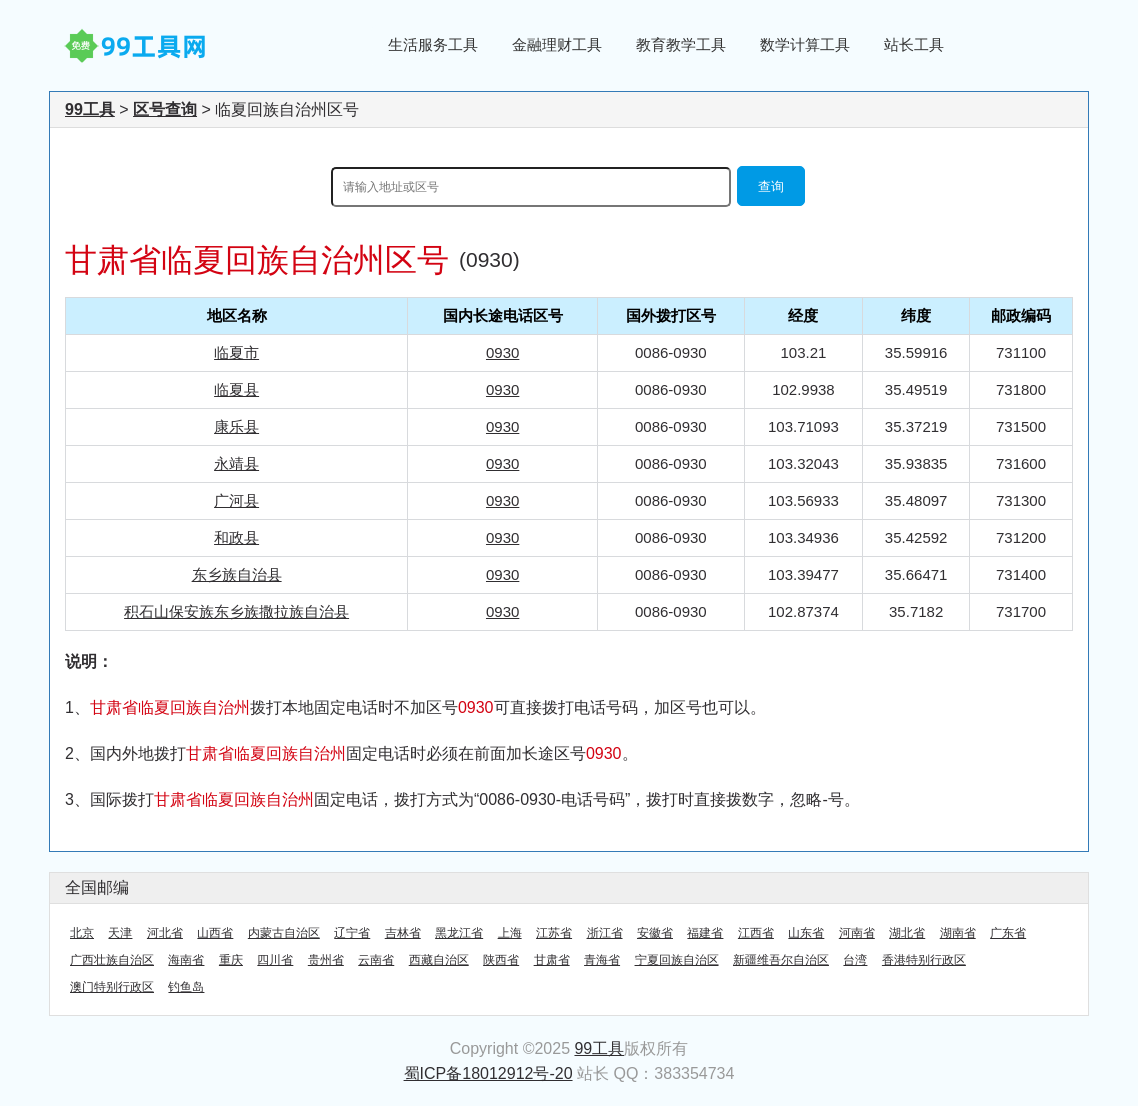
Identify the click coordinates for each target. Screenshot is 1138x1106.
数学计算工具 (805, 44)
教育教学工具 (681, 44)
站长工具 (914, 44)
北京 (82, 933)
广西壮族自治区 (112, 960)
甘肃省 (552, 960)
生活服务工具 (433, 44)
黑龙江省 (459, 933)
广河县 (236, 500)
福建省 (705, 933)
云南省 (376, 960)
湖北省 (907, 933)
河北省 (165, 933)
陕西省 (501, 960)
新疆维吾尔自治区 (781, 960)
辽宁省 (352, 933)
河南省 (857, 933)
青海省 (602, 960)
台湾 (855, 960)
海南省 (186, 960)
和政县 (236, 537)
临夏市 (236, 352)
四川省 (275, 960)
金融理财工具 (557, 44)
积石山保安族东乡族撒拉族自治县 (236, 611)
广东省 (1008, 933)
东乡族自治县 (237, 574)
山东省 (806, 933)
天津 (120, 933)
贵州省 (326, 960)
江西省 (756, 933)
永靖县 (236, 463)
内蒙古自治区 (284, 933)
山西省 (215, 933)
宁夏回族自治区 (677, 960)
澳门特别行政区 (112, 987)
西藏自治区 (439, 960)
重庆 (231, 960)
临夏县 (236, 389)
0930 (502, 352)
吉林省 (403, 933)
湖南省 (958, 933)
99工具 (90, 109)
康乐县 (236, 426)
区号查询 (165, 109)
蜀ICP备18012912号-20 (488, 1073)
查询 (771, 186)
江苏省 (554, 933)
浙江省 (605, 933)
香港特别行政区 (924, 960)
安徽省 (655, 933)
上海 (510, 933)
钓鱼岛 (186, 987)
